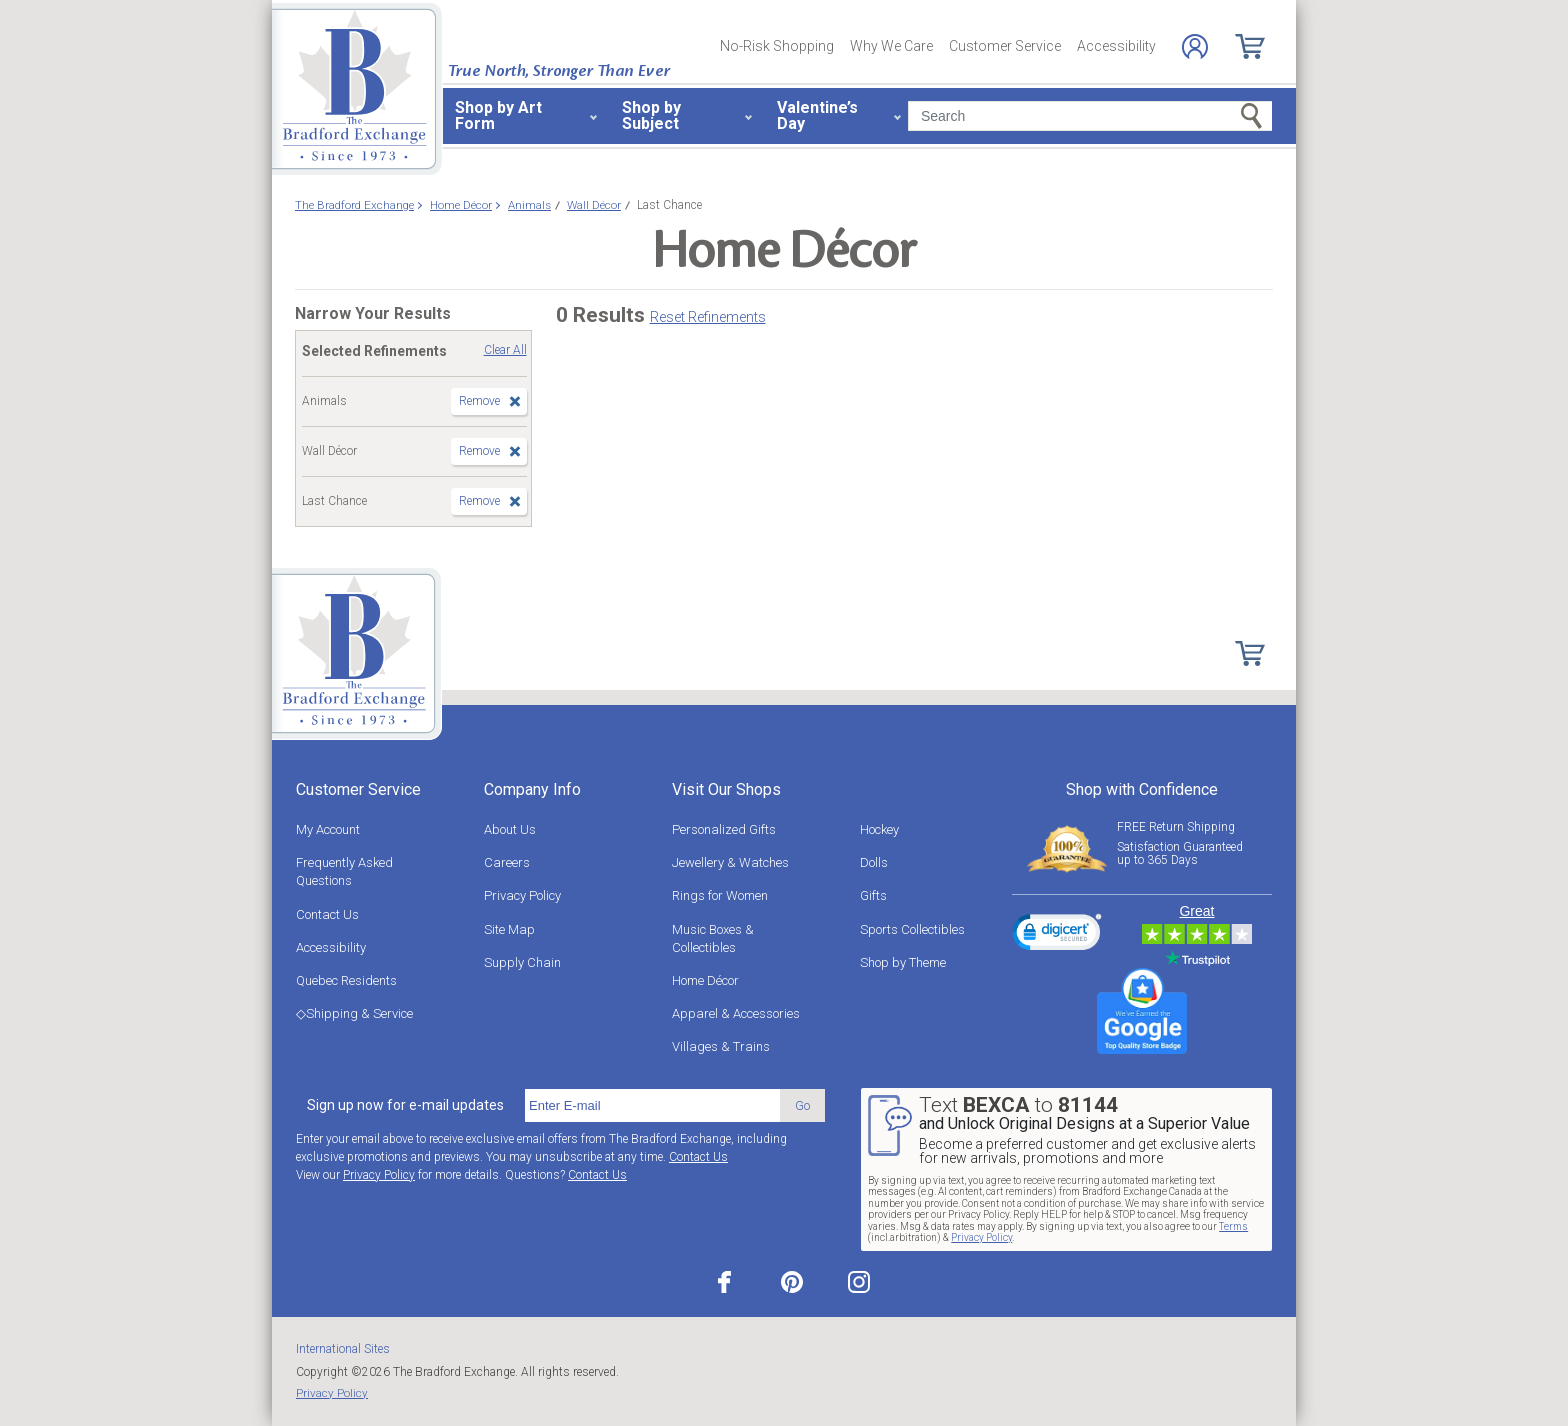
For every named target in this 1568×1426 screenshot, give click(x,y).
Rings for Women (720, 895)
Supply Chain (522, 962)
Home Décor (705, 980)
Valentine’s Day (817, 115)
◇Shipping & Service (354, 1013)
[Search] (1090, 116)
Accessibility (1116, 46)
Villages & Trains (721, 1046)
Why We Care (891, 46)
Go (802, 1105)
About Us (510, 829)
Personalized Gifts (724, 829)
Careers (507, 862)
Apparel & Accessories (736, 1013)
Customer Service (1005, 46)
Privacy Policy (522, 895)
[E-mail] (652, 1106)
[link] (1057, 935)
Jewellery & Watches (730, 862)
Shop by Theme (903, 962)
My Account (328, 829)
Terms (1233, 1226)
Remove (479, 401)
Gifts (873, 895)
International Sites (343, 1349)
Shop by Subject (651, 115)
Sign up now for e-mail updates (405, 1105)
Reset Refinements (708, 317)
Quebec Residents (346, 980)
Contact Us (327, 914)
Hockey (879, 829)
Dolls (874, 862)
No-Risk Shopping (777, 46)
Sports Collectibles (912, 929)
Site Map (509, 929)
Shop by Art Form (498, 115)
